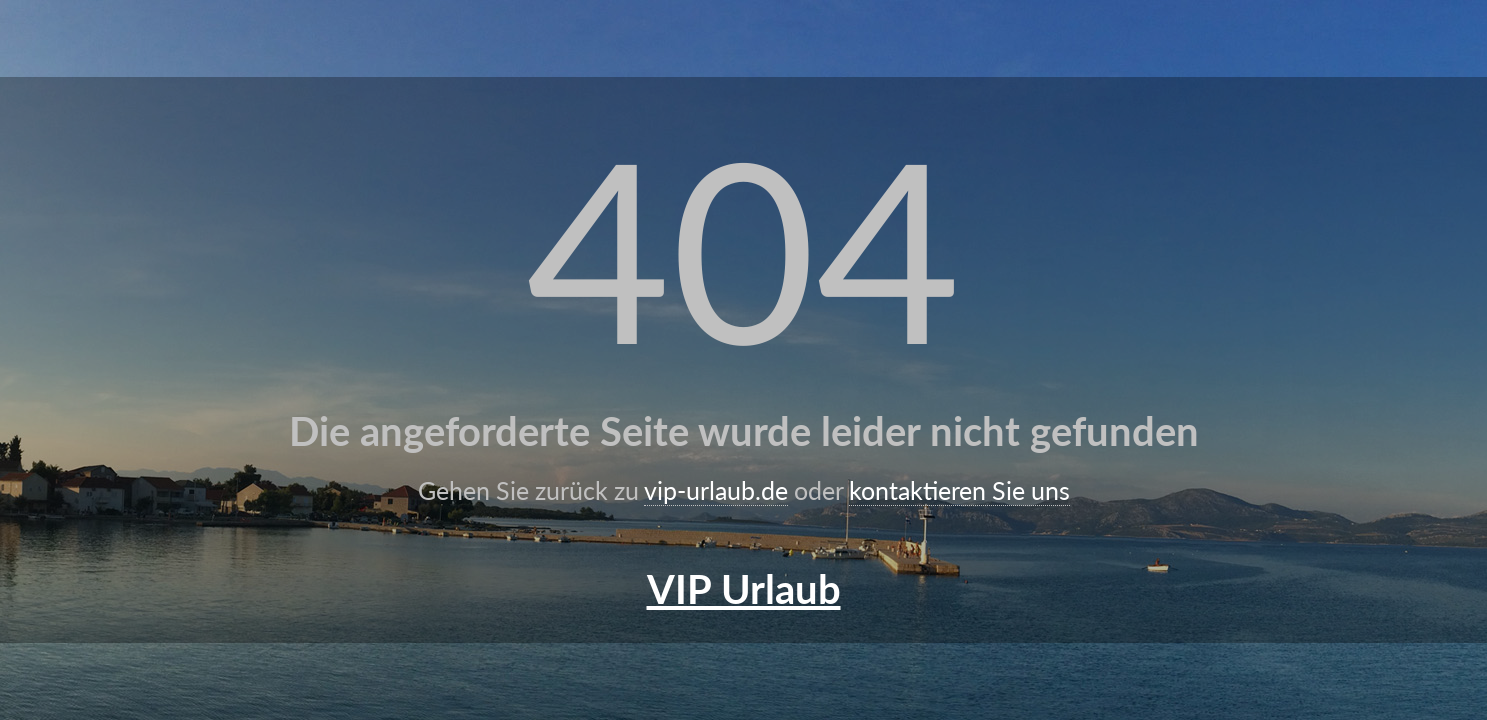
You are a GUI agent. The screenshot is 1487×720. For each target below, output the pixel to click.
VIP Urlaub (744, 589)
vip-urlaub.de (716, 490)
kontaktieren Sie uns (959, 490)
